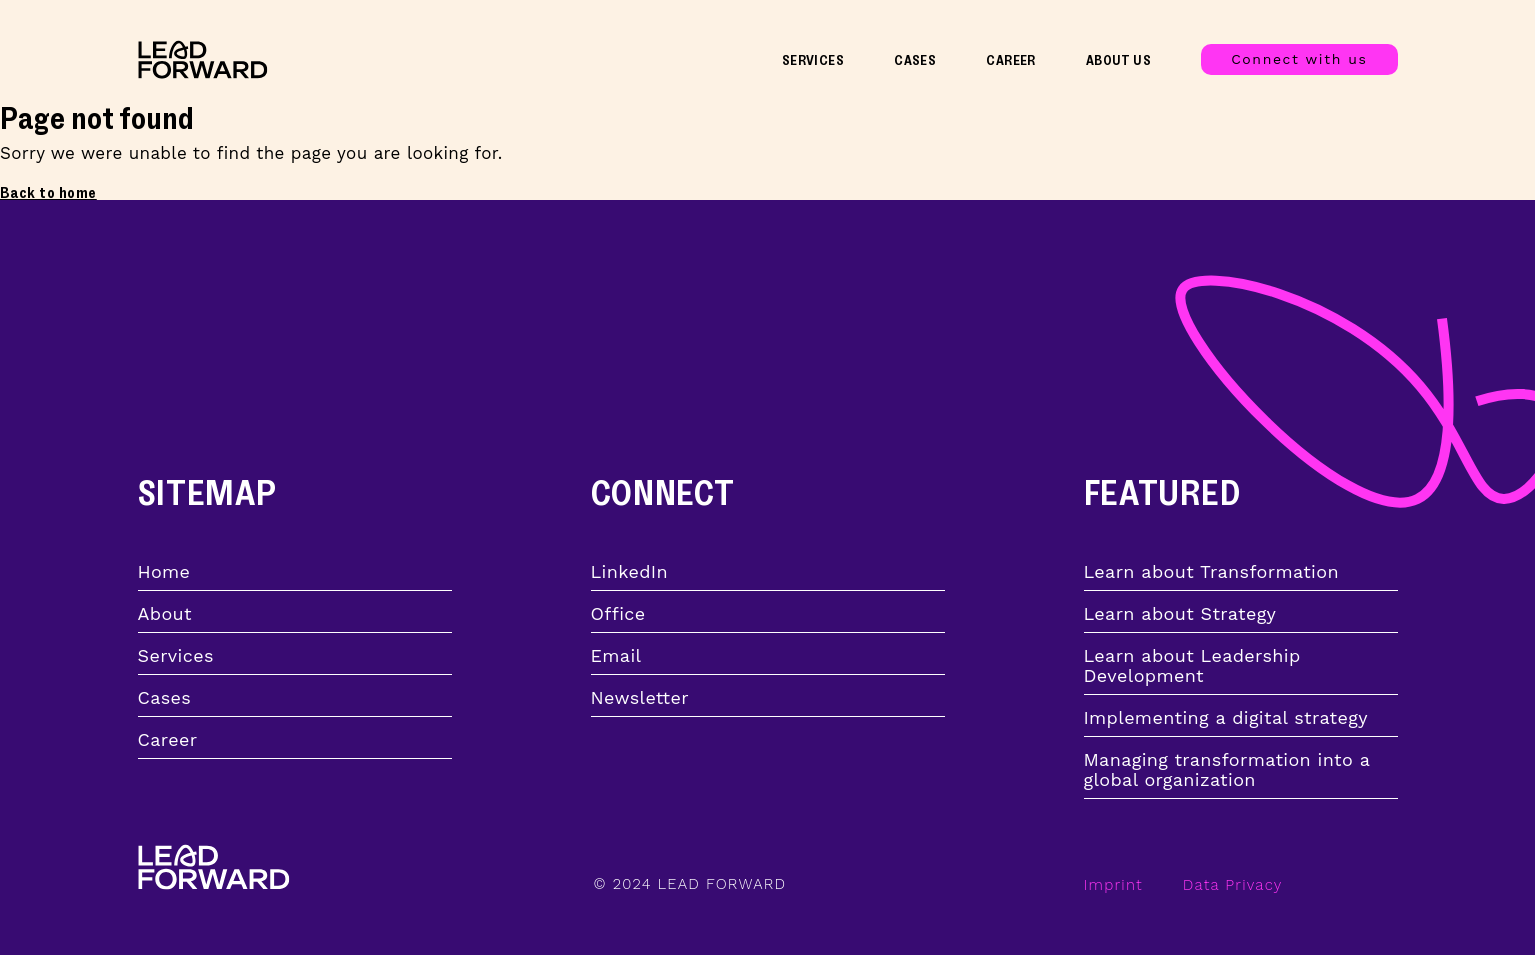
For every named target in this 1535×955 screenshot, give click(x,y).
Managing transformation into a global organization (1227, 770)
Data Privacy (1233, 885)
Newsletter (640, 698)
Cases (915, 61)
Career (1011, 61)
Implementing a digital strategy (1226, 718)
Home (164, 572)
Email (616, 656)
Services (813, 61)
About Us (1118, 61)
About (165, 614)
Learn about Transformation (1211, 572)
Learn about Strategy (1180, 614)
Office (618, 614)
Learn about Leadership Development (1192, 666)
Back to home (48, 193)
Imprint (1113, 885)
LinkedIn (629, 572)
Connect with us (1299, 59)
